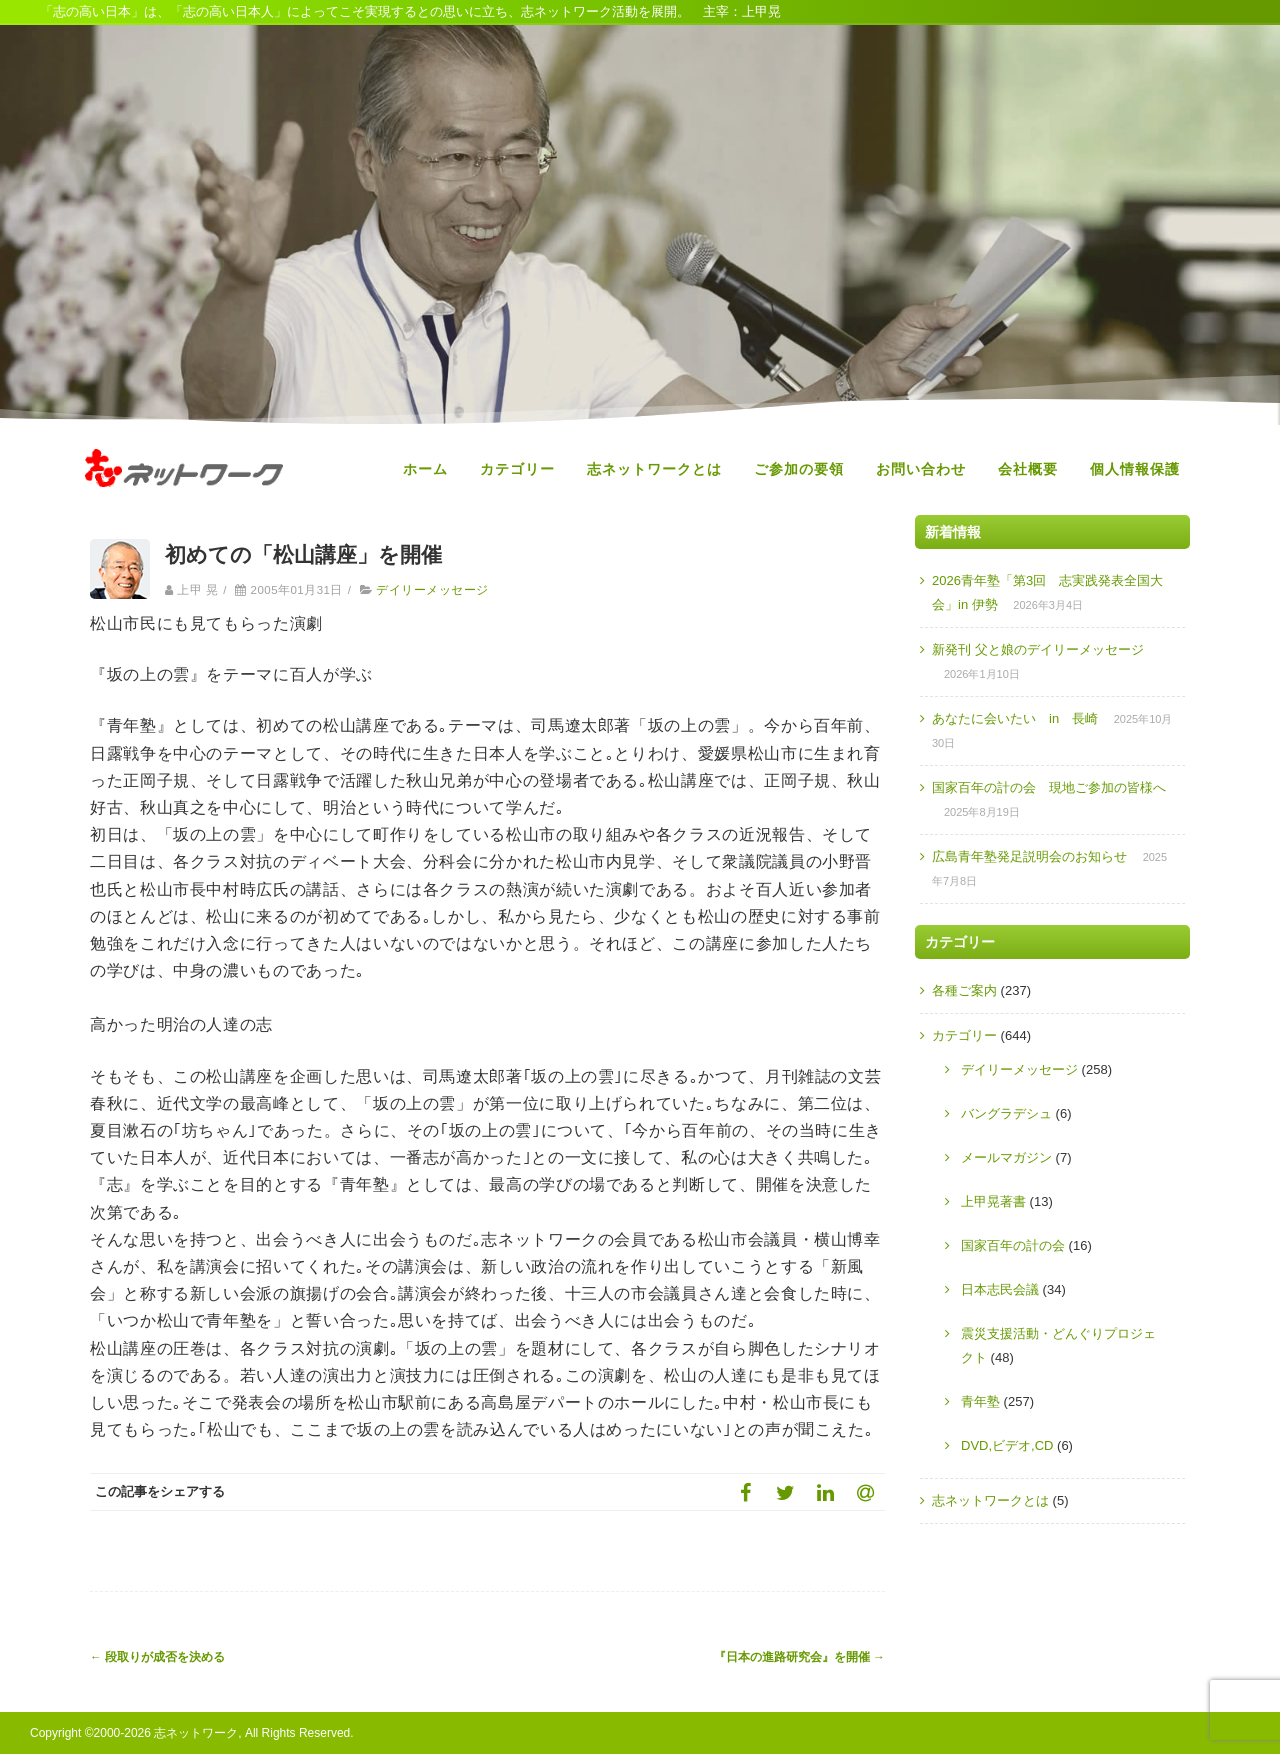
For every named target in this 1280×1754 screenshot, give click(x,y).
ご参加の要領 (799, 469)
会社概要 (1028, 469)
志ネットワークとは (654, 469)
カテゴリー (517, 469)
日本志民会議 (1000, 1289)
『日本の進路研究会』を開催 (799, 1657)
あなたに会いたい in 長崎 (1015, 718)
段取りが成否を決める (157, 1657)
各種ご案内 (964, 990)
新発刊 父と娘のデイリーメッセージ (1038, 649)
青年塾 (980, 1401)
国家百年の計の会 (1013, 1245)
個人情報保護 (1135, 469)
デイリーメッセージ (432, 590)
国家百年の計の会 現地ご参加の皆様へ (1049, 787)
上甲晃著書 (993, 1201)
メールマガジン (1006, 1157)
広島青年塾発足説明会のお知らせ (1029, 856)
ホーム (425, 469)
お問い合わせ (921, 469)
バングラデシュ (1006, 1113)
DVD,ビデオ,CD (1007, 1445)
